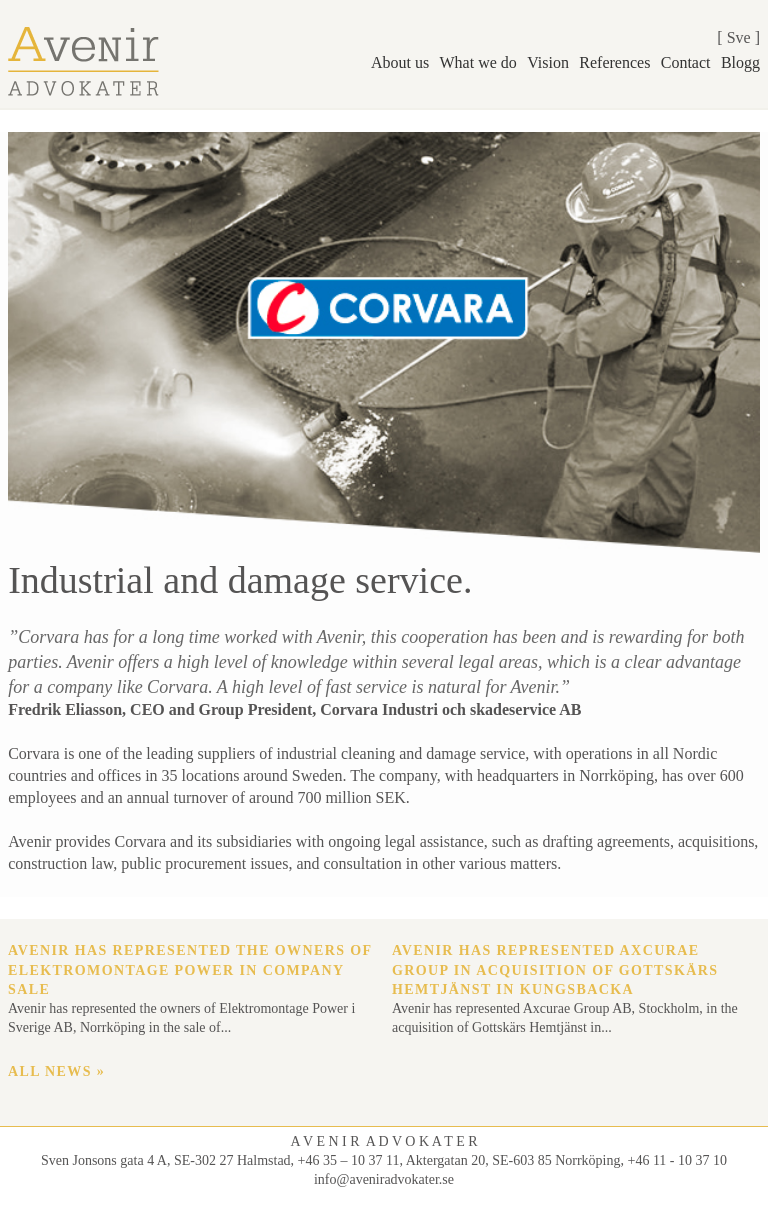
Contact (686, 62)
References (614, 62)
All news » (56, 1071)
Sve (739, 37)
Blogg (740, 62)
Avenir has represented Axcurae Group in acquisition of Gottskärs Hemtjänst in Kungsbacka (555, 970)
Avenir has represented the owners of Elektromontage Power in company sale (190, 970)
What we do (478, 62)
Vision (548, 62)
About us (400, 62)
